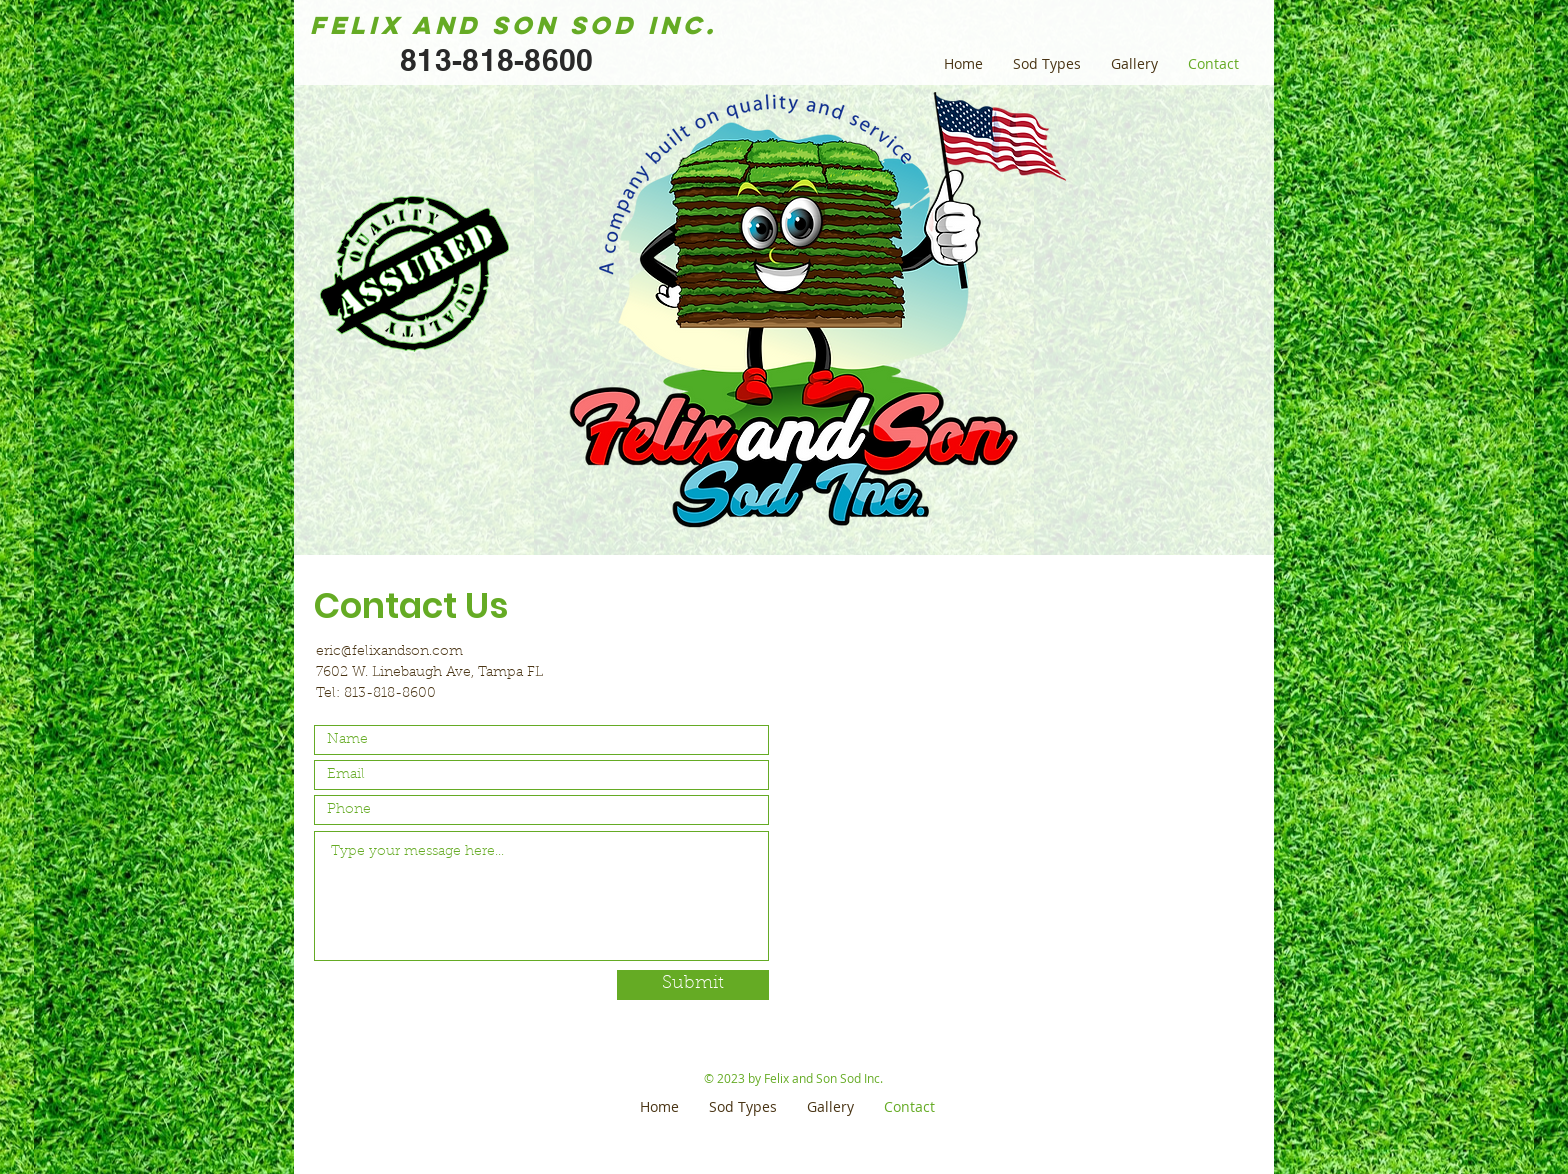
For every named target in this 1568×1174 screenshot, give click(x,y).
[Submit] (693, 985)
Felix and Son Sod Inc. (514, 25)
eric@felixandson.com (389, 652)
